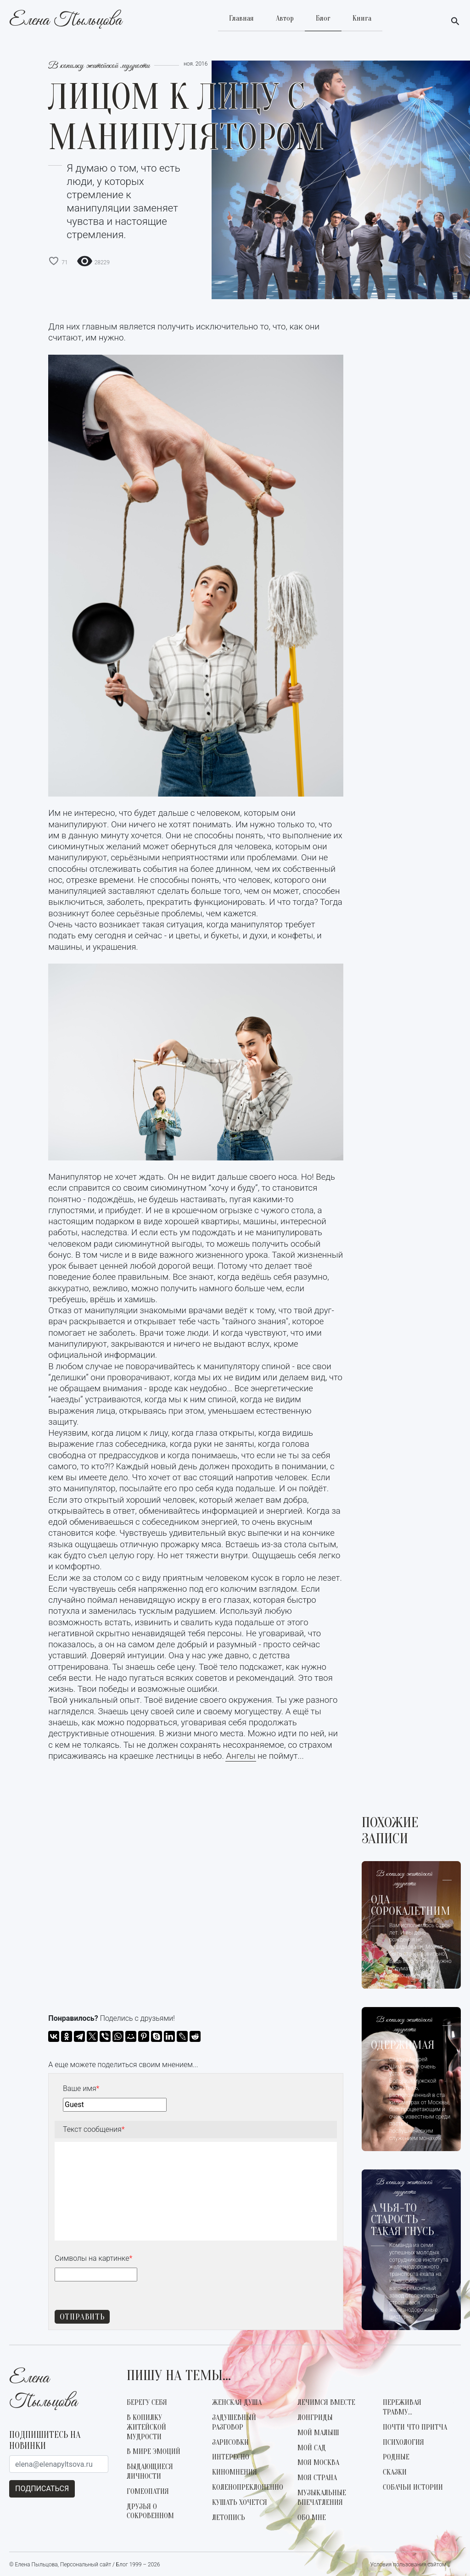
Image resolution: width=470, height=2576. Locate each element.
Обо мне (311, 2518)
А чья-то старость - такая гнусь (402, 2220)
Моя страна (317, 2478)
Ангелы (241, 1756)
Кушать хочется (239, 2502)
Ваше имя (81, 2088)
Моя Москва (318, 2463)
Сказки (395, 2472)
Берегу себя (147, 2402)
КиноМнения (234, 2472)
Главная (241, 18)
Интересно (230, 2457)
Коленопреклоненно (247, 2487)
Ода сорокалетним (410, 1906)
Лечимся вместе (326, 2402)
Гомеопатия (148, 2491)
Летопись (228, 2518)
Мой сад (311, 2448)
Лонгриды (315, 2418)
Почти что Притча (415, 2427)
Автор (285, 18)
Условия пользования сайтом (408, 2564)
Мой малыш (318, 2433)
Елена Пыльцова (65, 21)
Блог (323, 18)
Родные (396, 2457)
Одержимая (403, 2046)
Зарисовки (230, 2442)
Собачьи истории (413, 2487)
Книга (361, 18)
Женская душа (237, 2402)
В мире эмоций (153, 2452)
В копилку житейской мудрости (99, 66)
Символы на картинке (93, 2258)
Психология (403, 2442)
